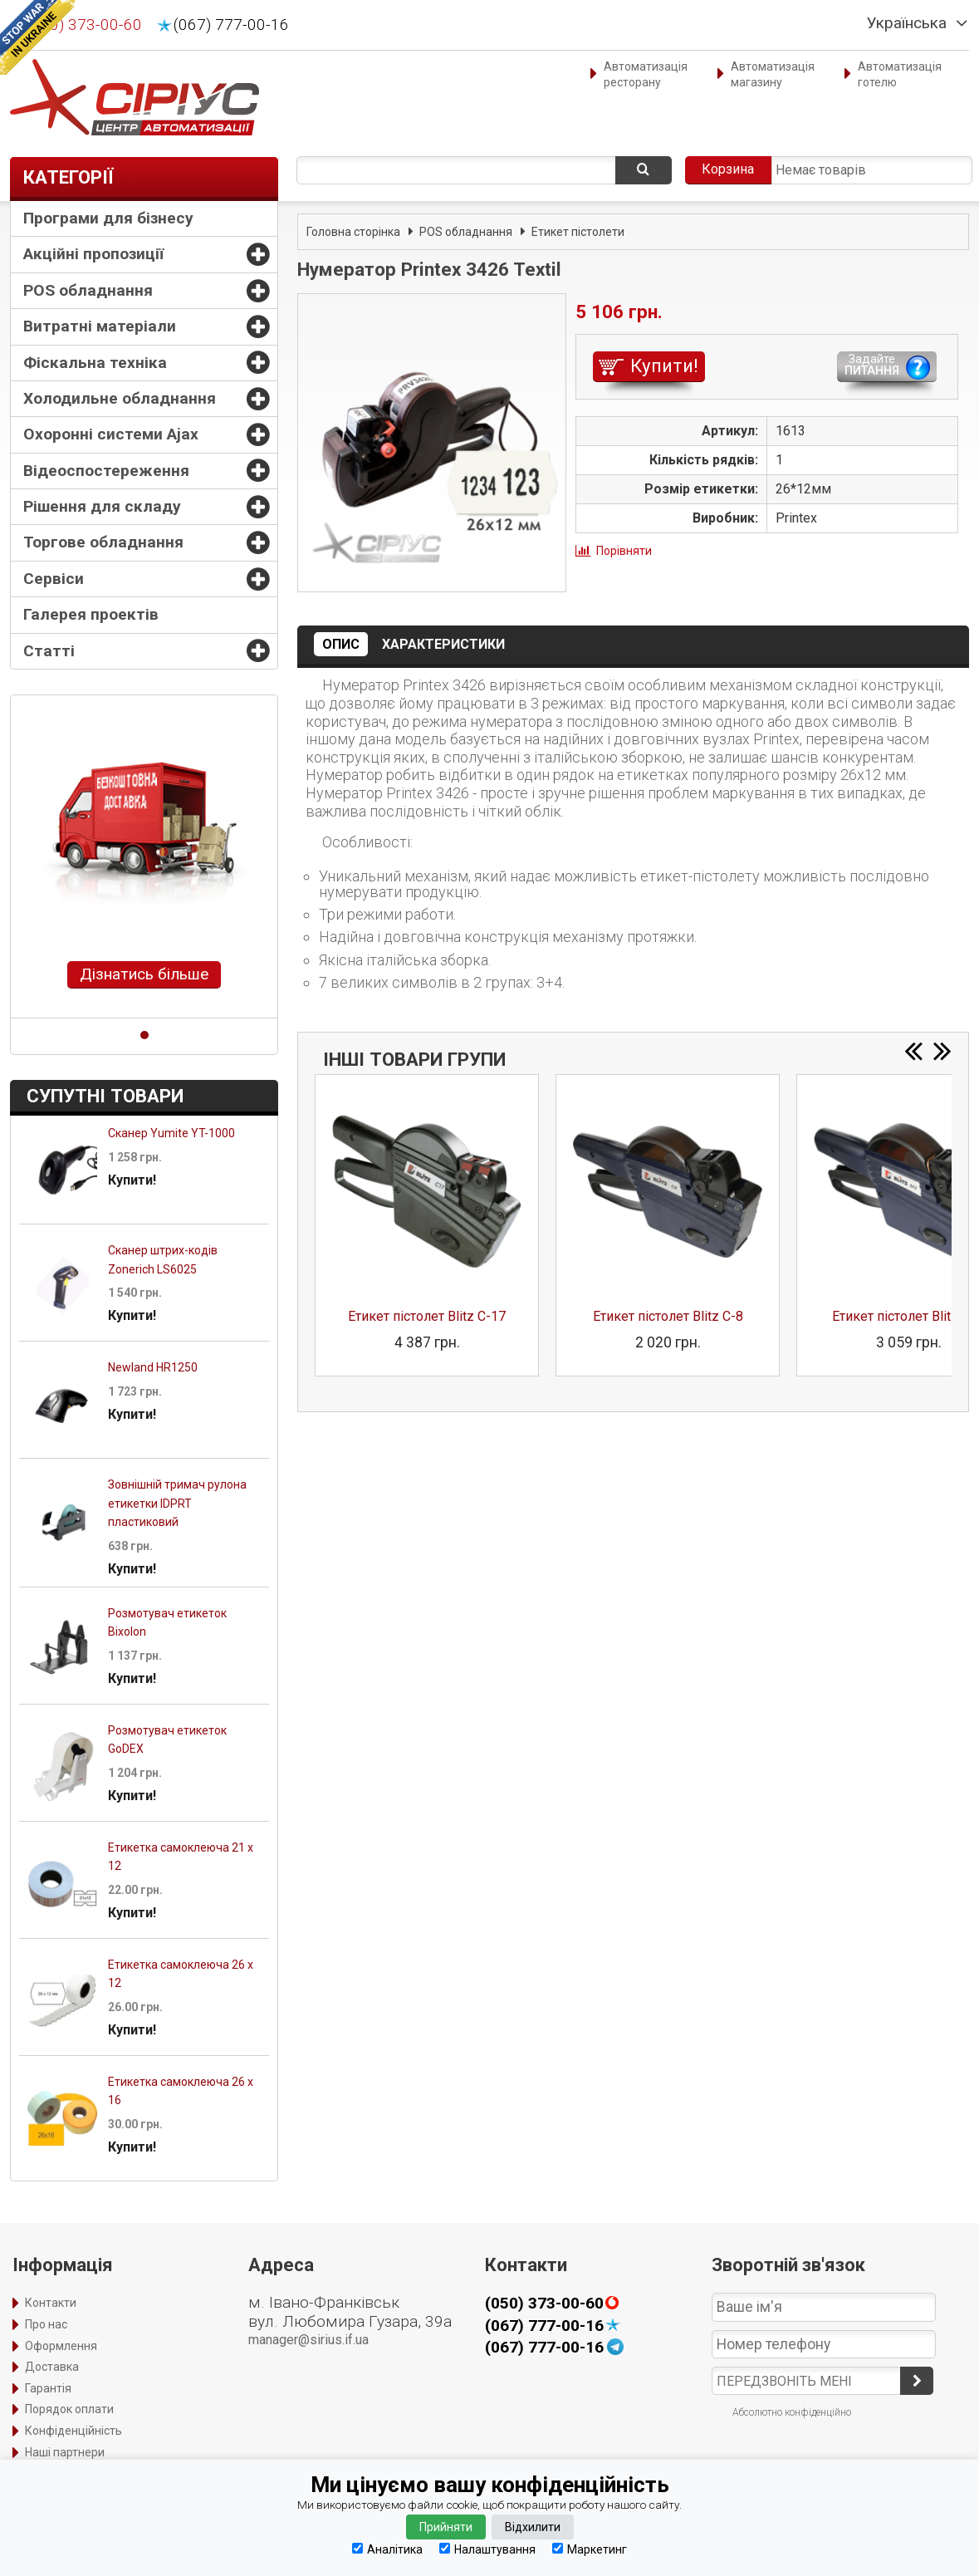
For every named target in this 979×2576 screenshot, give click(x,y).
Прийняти (445, 2527)
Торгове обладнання (103, 542)
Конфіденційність (73, 2430)
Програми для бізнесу (108, 218)
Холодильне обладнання (119, 398)
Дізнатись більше (144, 974)
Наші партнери (65, 2452)
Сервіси (53, 578)
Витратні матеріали (99, 326)
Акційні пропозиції (93, 253)
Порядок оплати (69, 2409)
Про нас (46, 2324)
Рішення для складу (102, 506)
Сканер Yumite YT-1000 (171, 1133)
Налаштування (487, 2549)
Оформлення (61, 2346)
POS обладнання (88, 290)
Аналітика (387, 2549)
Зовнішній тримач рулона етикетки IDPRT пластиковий (177, 1503)
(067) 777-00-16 (231, 25)
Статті (49, 650)
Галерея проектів (91, 614)
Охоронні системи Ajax (110, 434)
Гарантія (48, 2388)
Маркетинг (589, 2549)
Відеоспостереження (106, 470)
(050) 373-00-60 (84, 25)
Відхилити (532, 2527)
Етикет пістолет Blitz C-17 (427, 1316)
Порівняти (624, 550)
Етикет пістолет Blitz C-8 (668, 1316)
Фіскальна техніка (95, 362)
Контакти (50, 2302)
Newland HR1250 (153, 1367)
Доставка (52, 2366)
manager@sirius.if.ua (308, 2340)
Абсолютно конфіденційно (791, 2412)
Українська (907, 23)
